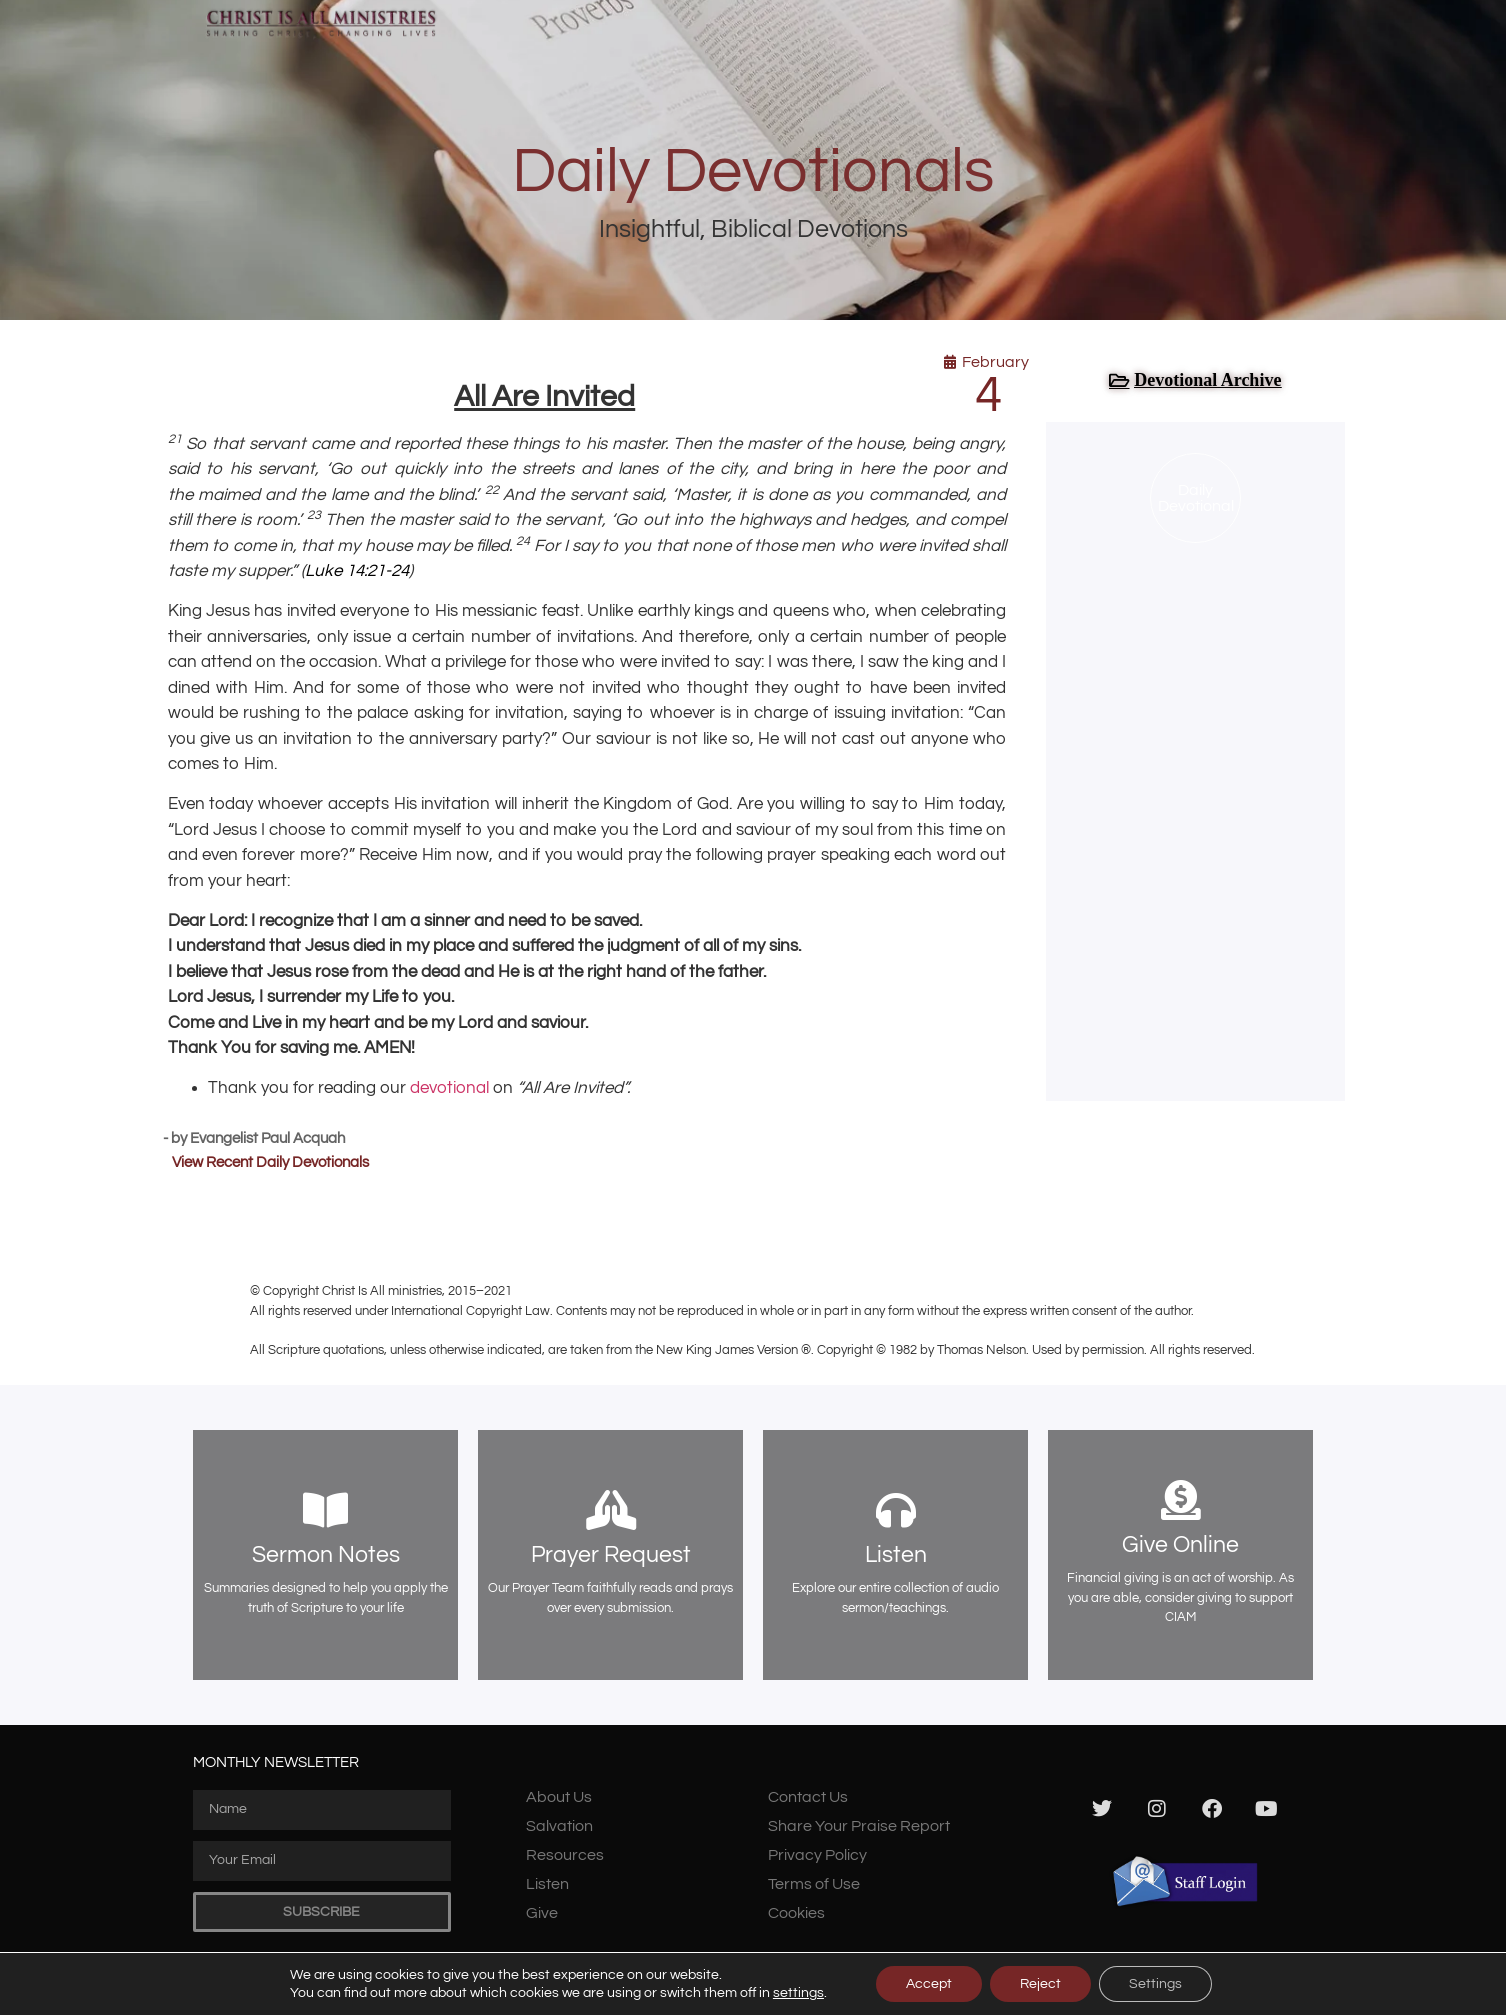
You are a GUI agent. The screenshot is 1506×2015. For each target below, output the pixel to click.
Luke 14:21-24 (357, 571)
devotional (449, 1088)
